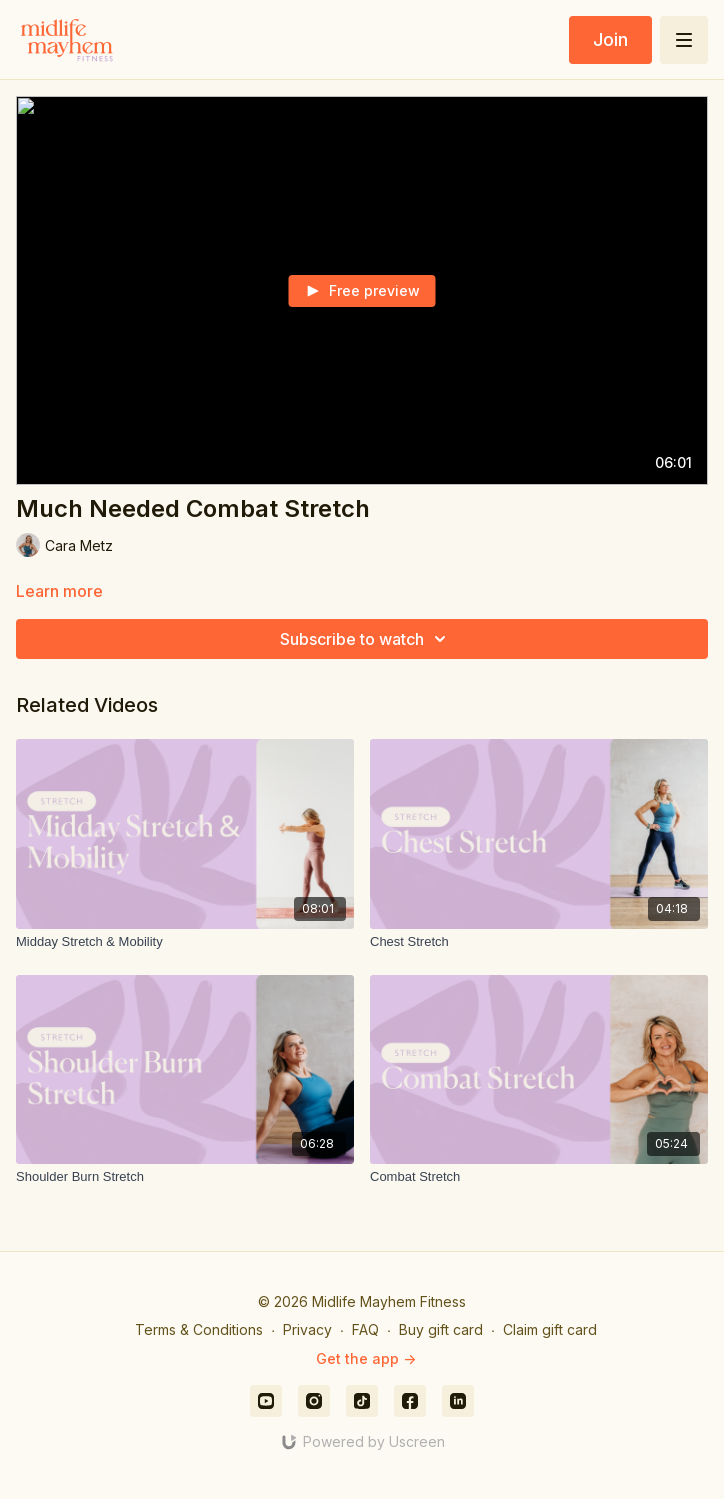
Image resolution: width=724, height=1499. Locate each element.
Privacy (307, 1329)
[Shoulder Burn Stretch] (185, 1177)
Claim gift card (550, 1329)
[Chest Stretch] (539, 942)
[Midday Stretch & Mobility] (185, 942)
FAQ (365, 1329)
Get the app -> (366, 1358)
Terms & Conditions (199, 1329)
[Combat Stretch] (539, 1177)
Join (610, 39)
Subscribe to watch (366, 639)
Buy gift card (441, 1329)
